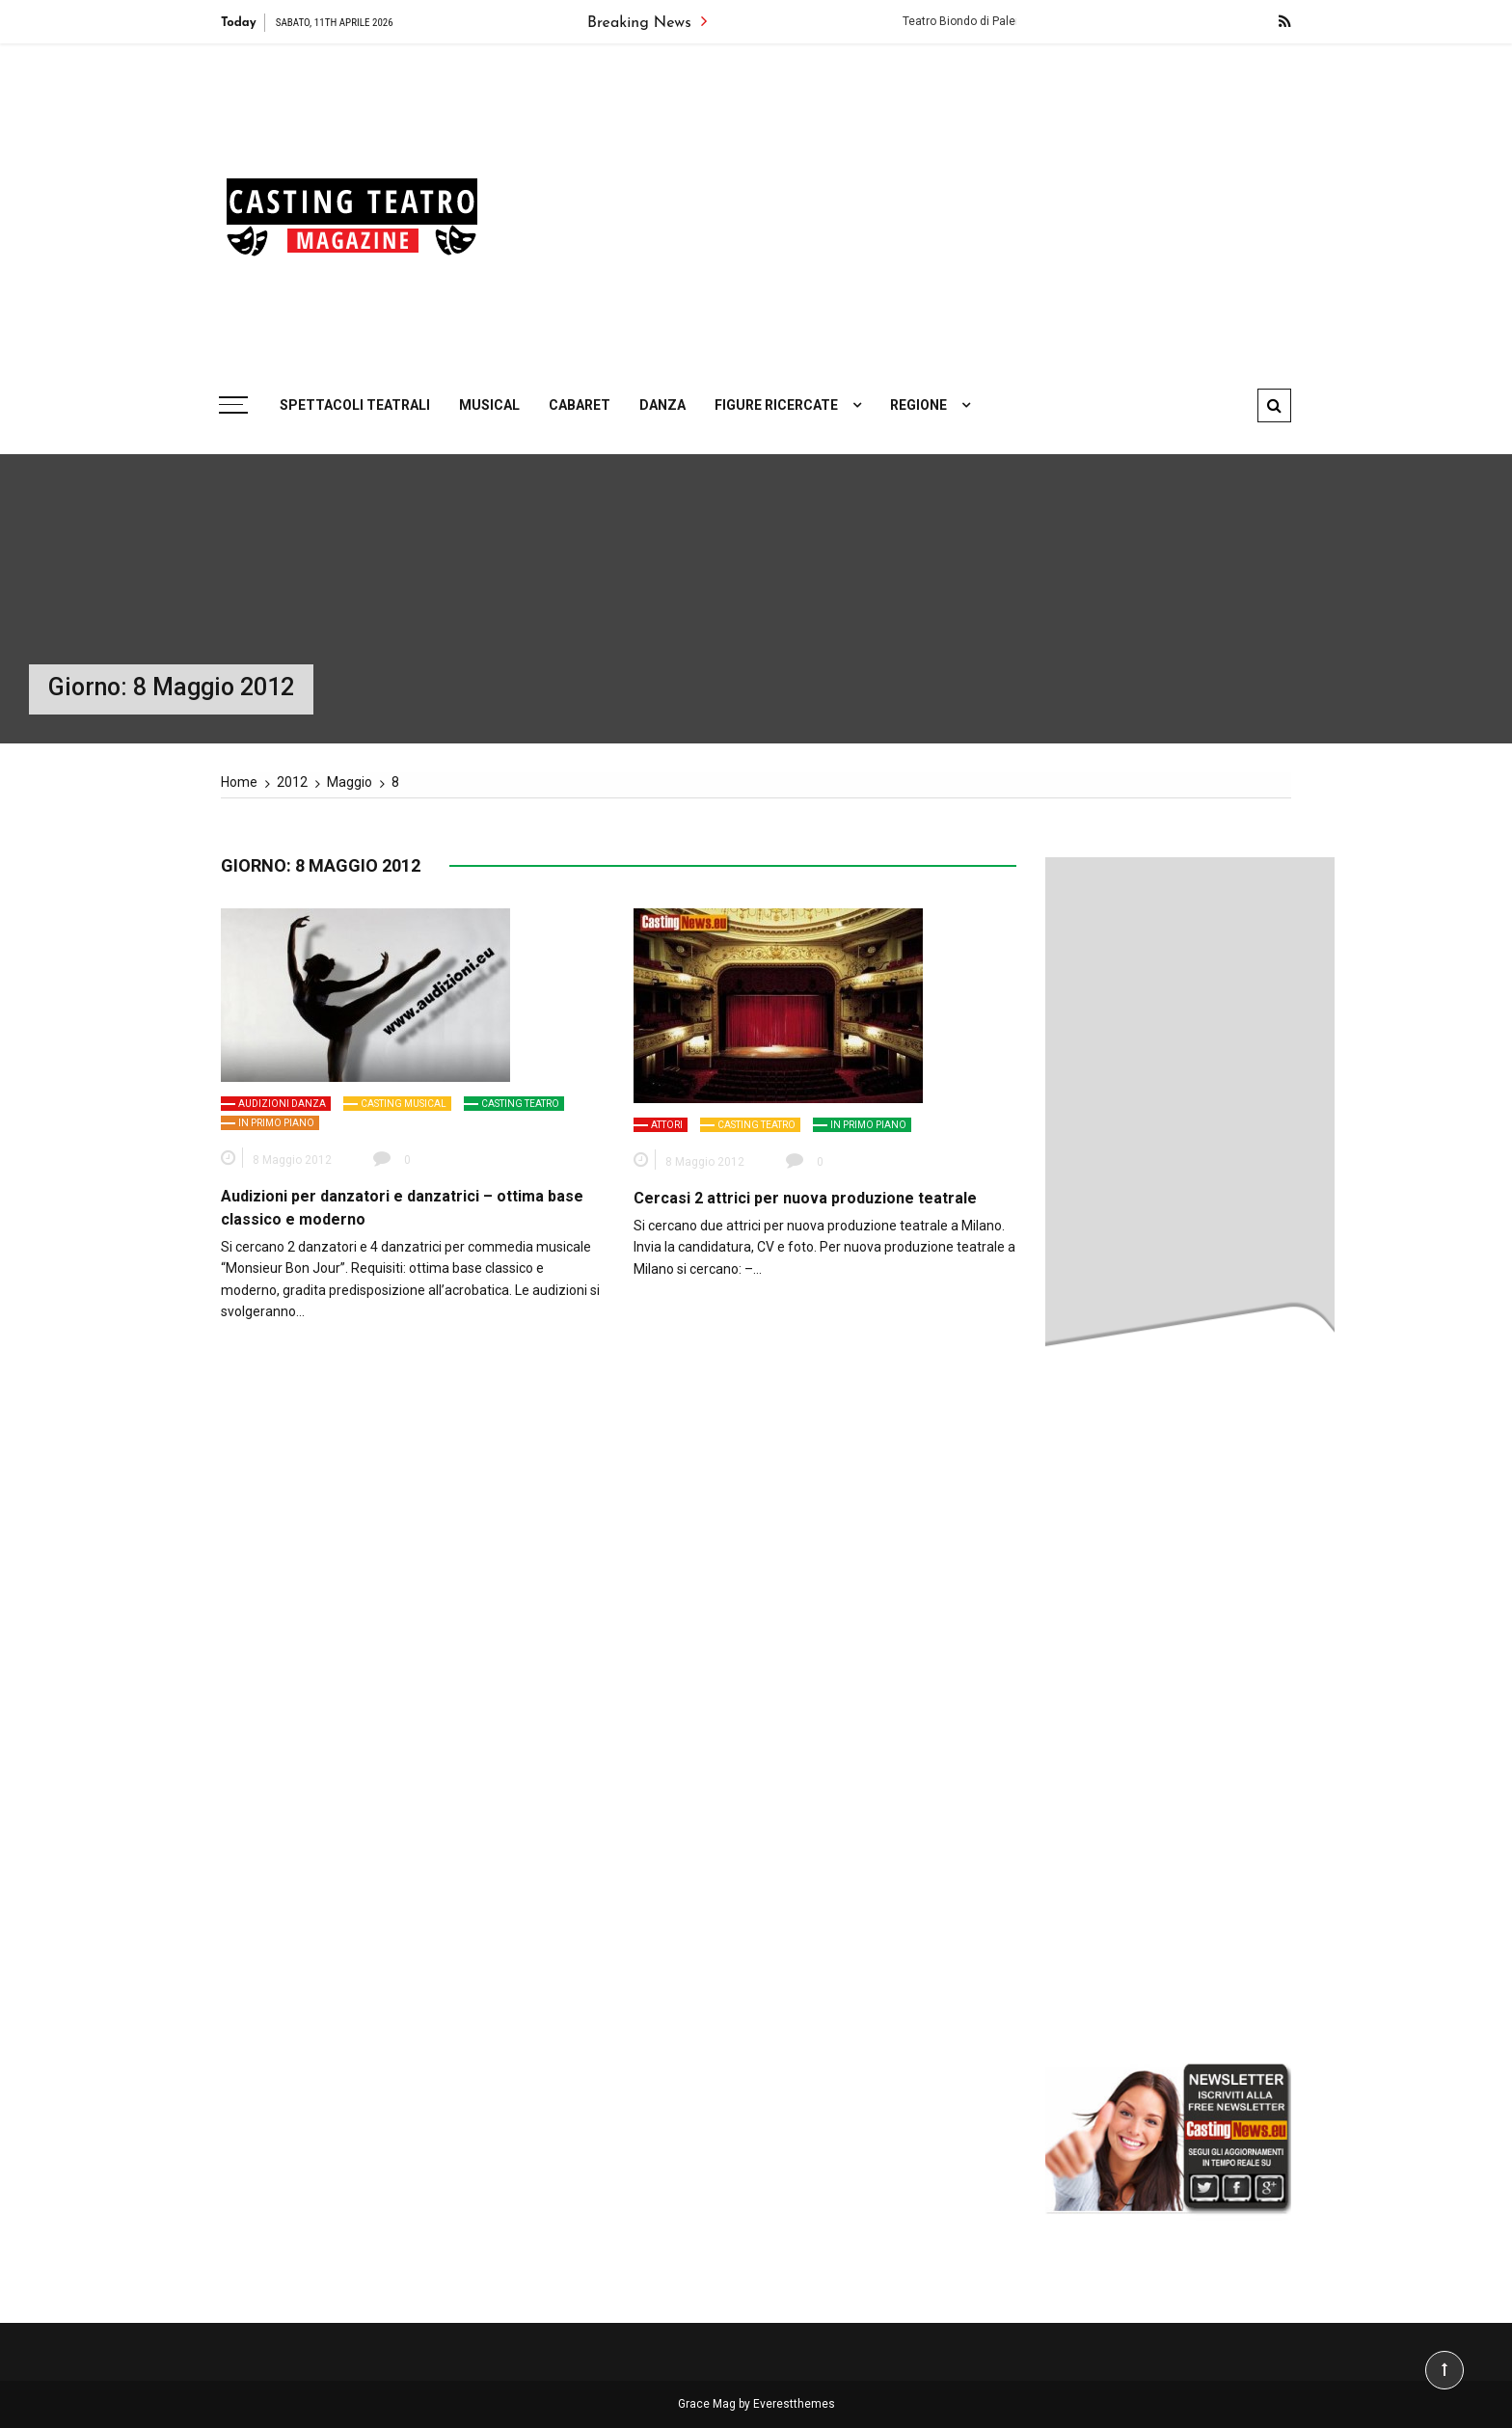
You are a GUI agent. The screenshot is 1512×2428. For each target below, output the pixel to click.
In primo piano (276, 1123)
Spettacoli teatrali (355, 405)
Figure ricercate (776, 405)
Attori (667, 1125)
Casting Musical (403, 1103)
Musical (489, 405)
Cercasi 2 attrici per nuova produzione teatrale (805, 1198)
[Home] (239, 782)
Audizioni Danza (282, 1103)
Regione (918, 405)
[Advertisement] (939, 207)
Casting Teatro (520, 1103)
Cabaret (579, 405)
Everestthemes (794, 2404)
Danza (662, 405)
